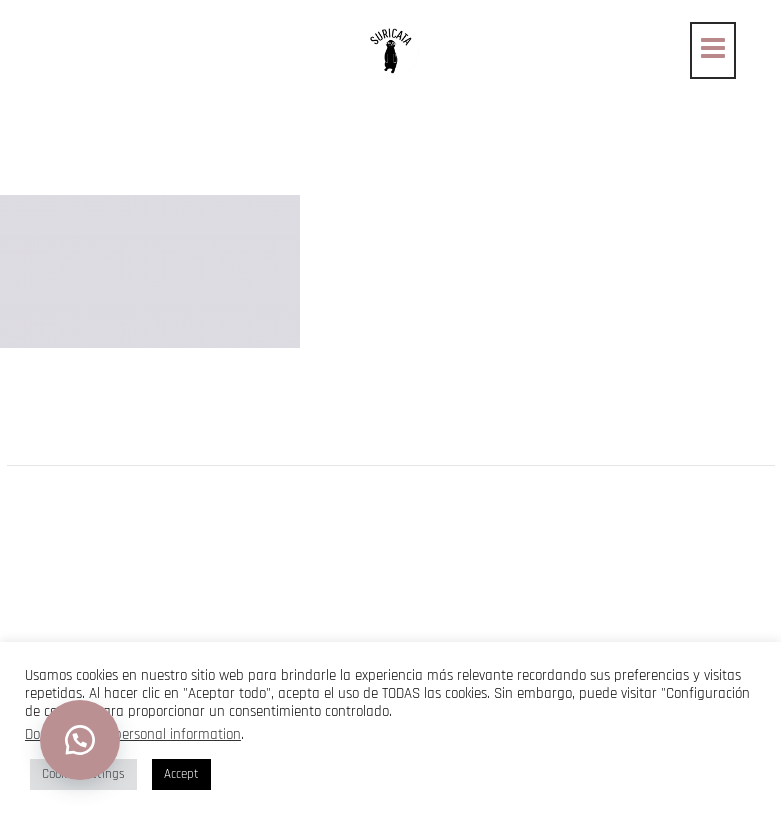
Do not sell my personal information (133, 734)
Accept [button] (181, 774)
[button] (80, 740)
